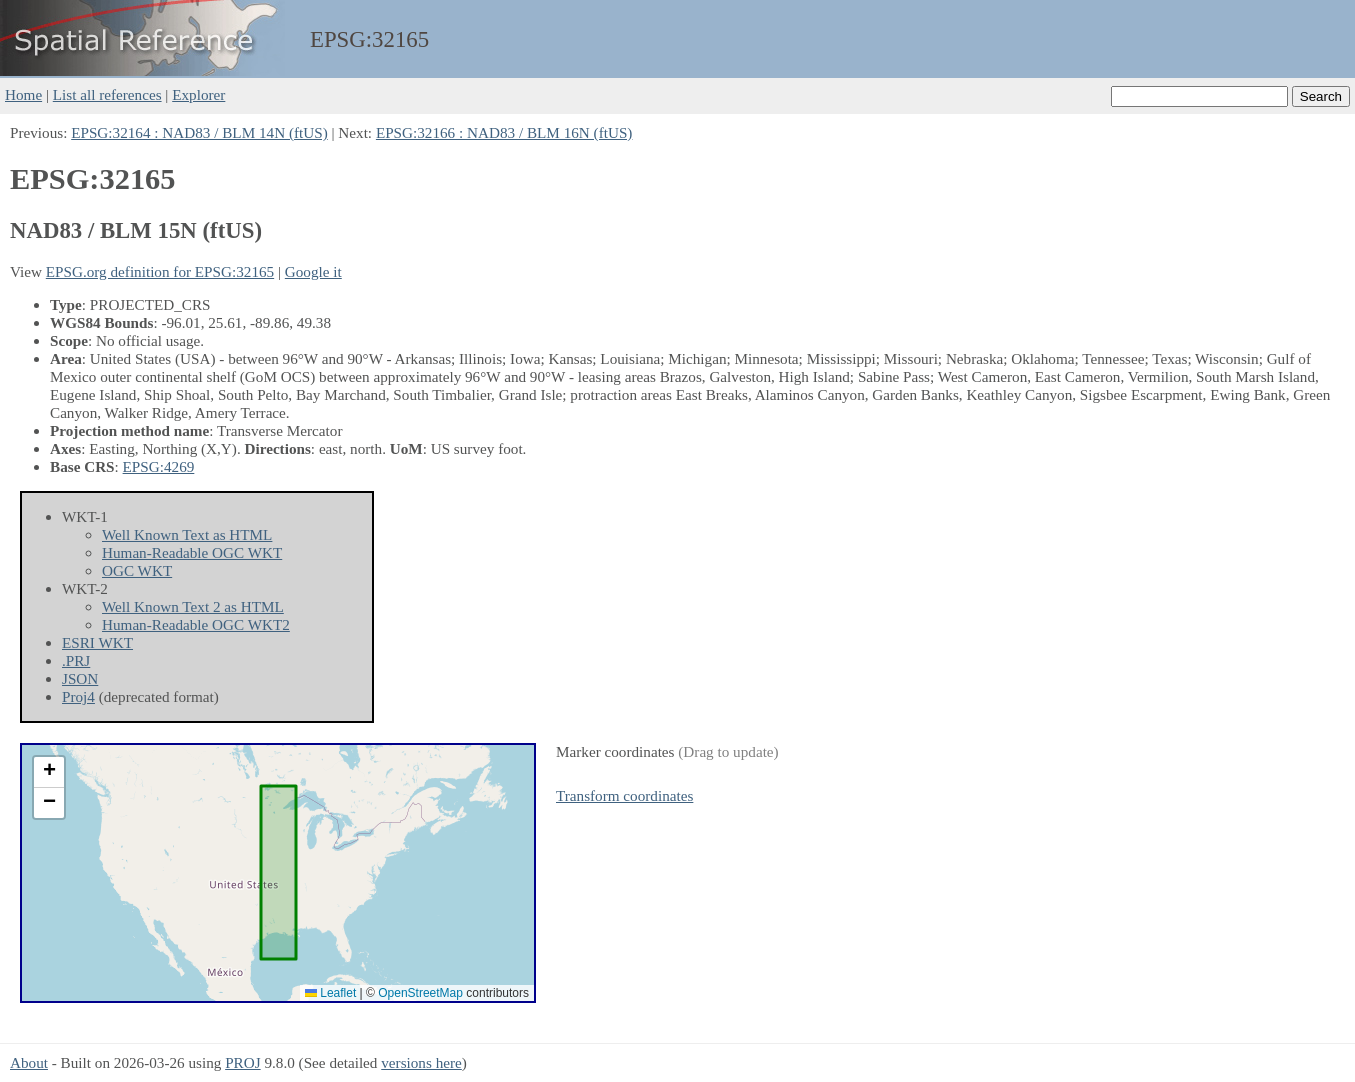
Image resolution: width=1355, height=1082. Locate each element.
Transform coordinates (624, 795)
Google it (313, 271)
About (29, 1062)
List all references (107, 94)
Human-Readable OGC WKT (192, 552)
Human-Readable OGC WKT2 (196, 624)
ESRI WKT (97, 642)
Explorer (198, 94)
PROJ (242, 1062)
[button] (49, 772)
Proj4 (78, 696)
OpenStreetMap (420, 993)
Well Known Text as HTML (187, 534)
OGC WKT (137, 570)
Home (23, 94)
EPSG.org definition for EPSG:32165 (160, 271)
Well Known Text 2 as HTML (193, 606)
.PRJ (76, 660)
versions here (421, 1062)
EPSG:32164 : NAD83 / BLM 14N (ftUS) (199, 132)
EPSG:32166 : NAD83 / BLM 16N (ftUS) (504, 132)
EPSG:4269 (159, 466)
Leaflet (330, 993)
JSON (80, 678)
